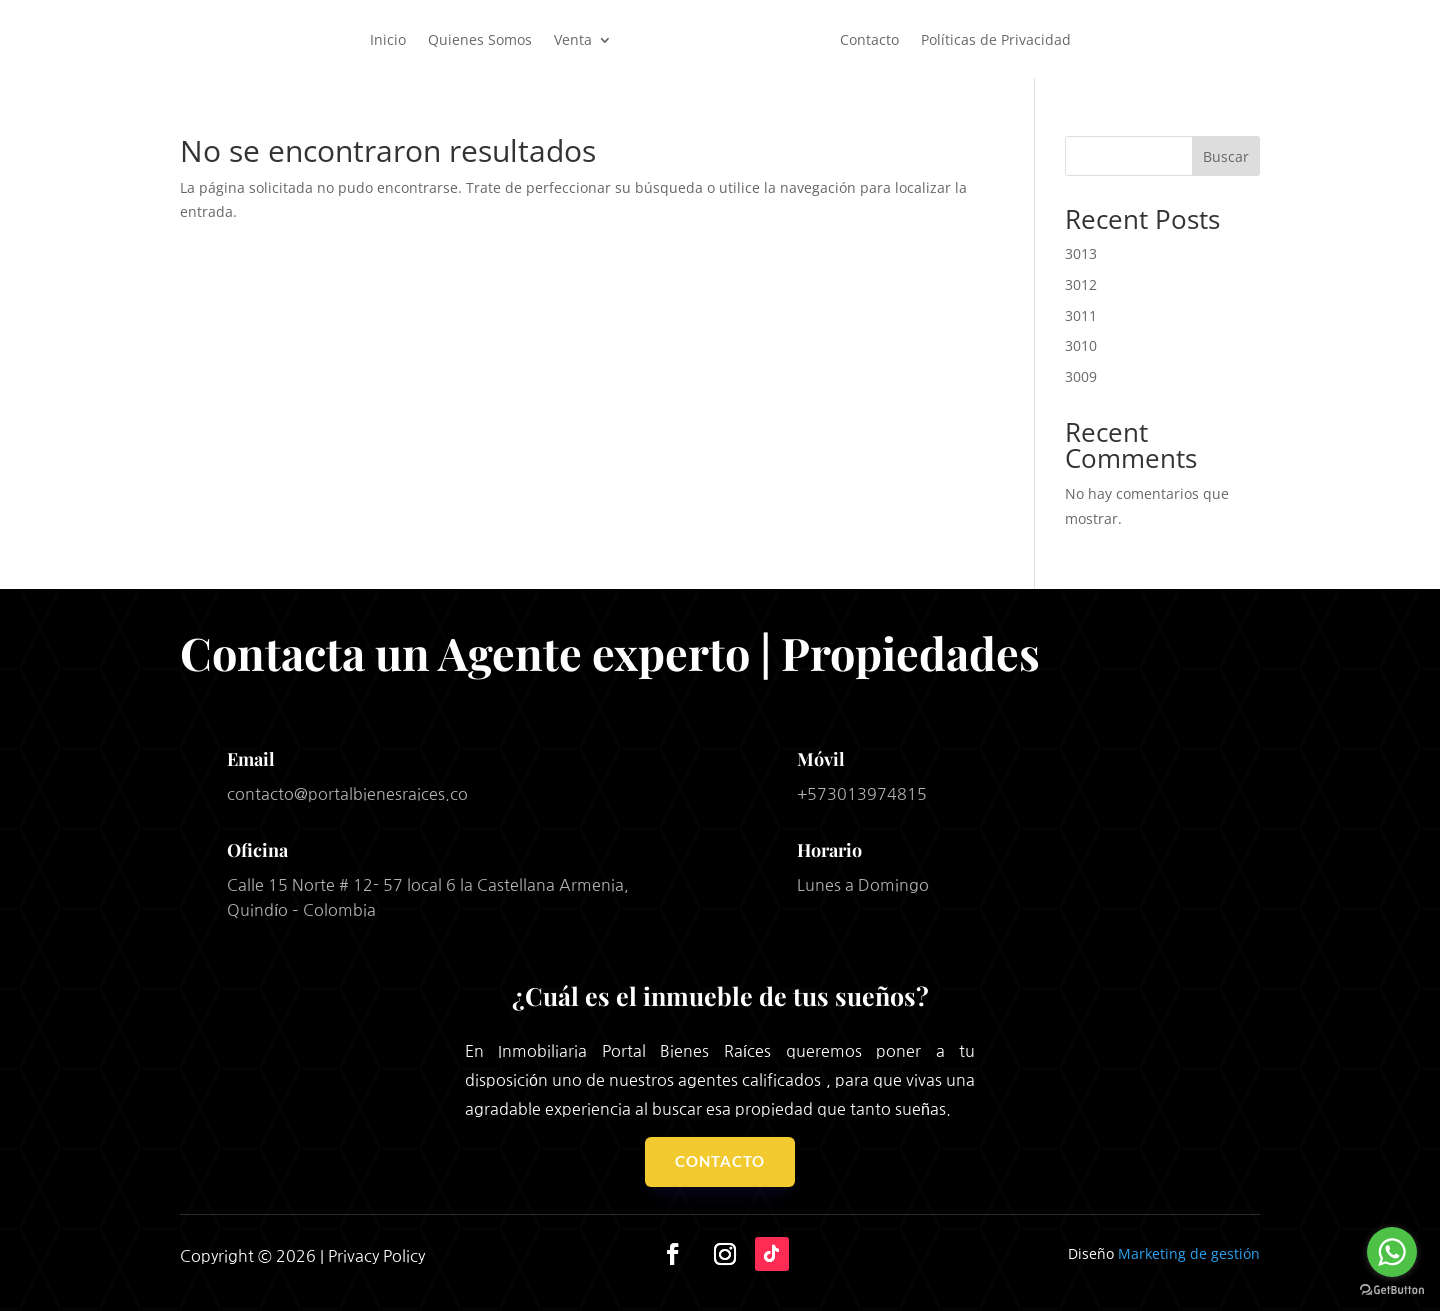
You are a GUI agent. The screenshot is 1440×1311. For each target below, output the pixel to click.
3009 (1081, 376)
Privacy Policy (376, 1256)
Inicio (388, 39)
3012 (1081, 284)
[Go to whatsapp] (1392, 1252)
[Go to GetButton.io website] (1392, 1290)
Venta (573, 39)
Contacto (869, 39)
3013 (1081, 253)
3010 (1081, 345)
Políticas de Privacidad (996, 39)
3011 (1081, 315)
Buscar (1226, 156)
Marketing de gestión (1189, 1253)
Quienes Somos (480, 39)
